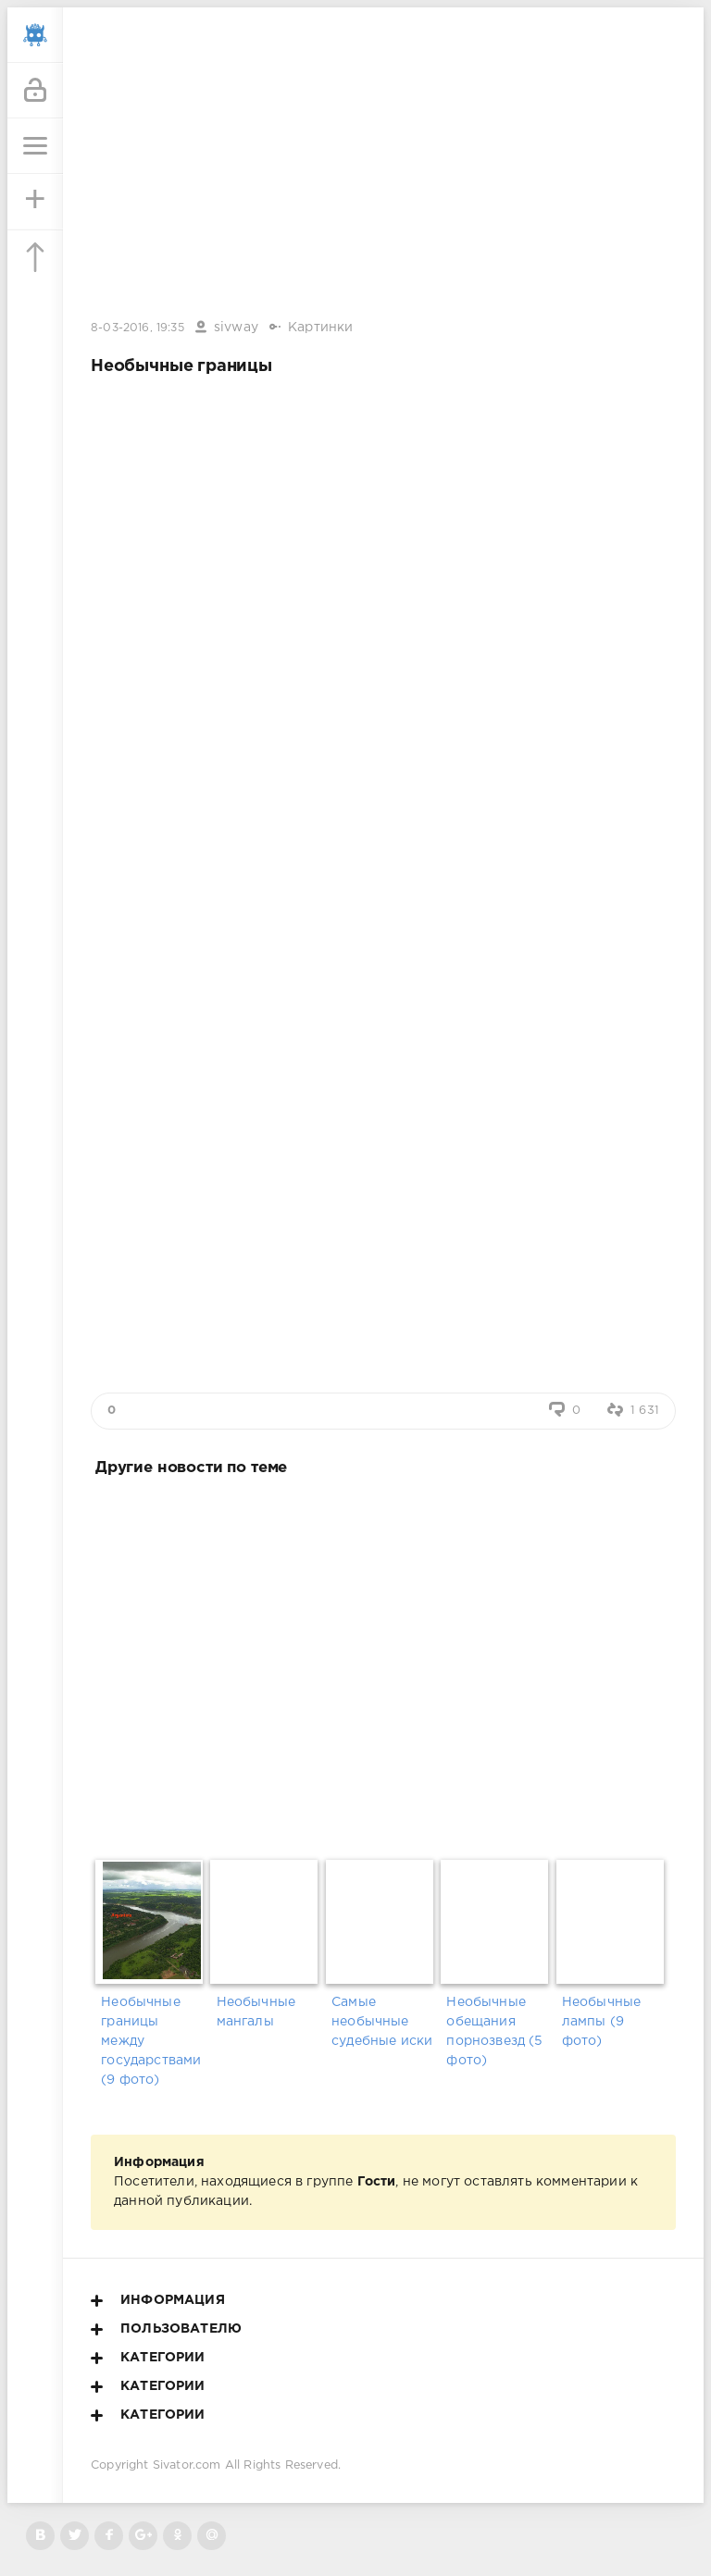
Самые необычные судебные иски (381, 2022)
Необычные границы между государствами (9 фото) (151, 2041)
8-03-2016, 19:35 (137, 328)
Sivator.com (187, 2465)
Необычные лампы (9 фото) (602, 2022)
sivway (236, 327)
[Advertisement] (383, 1664)
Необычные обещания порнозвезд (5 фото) (494, 2031)
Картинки (320, 327)
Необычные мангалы (256, 2012)
